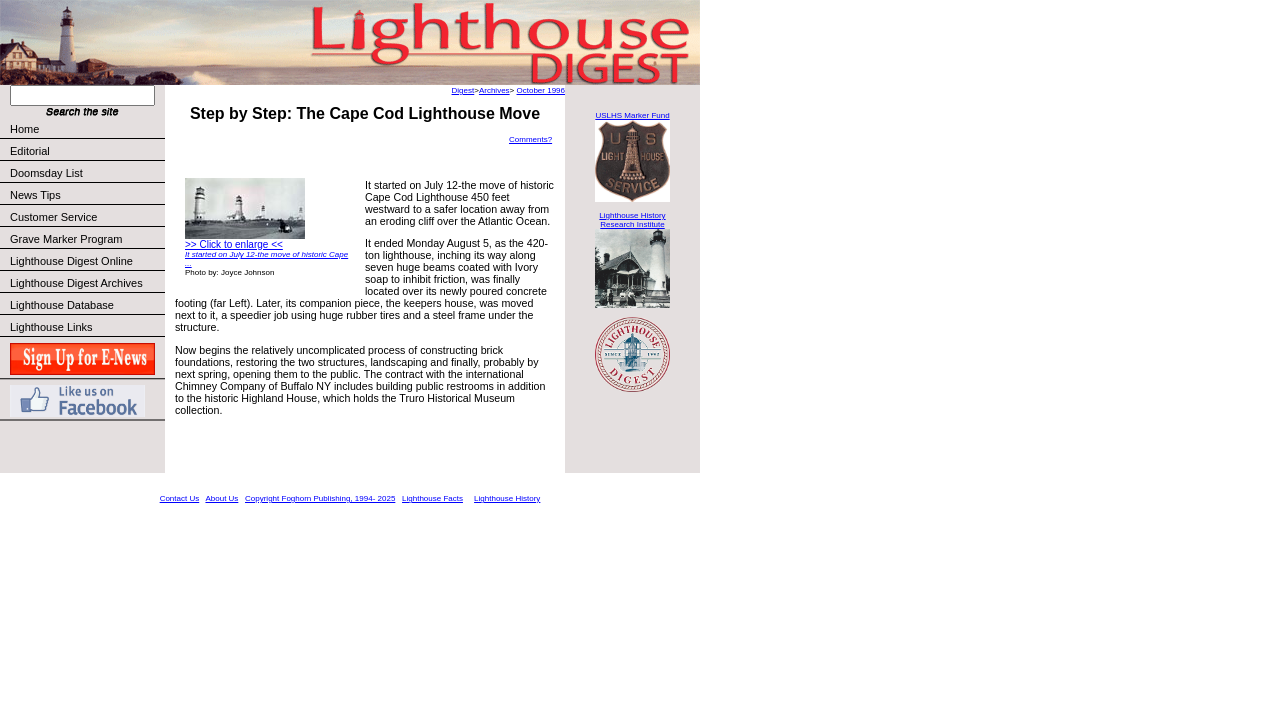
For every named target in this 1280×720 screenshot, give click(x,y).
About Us (221, 498)
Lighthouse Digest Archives (76, 283)
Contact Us (180, 498)
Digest (463, 90)
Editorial (86, 151)
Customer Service (86, 217)
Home (24, 129)
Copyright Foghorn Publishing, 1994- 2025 (320, 498)
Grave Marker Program (66, 239)
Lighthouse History (507, 498)
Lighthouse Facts (432, 498)
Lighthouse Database (62, 305)
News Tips (35, 195)
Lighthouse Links (51, 327)
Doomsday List (46, 173)
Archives (494, 90)
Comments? (530, 139)
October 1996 (541, 90)
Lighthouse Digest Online (71, 261)
